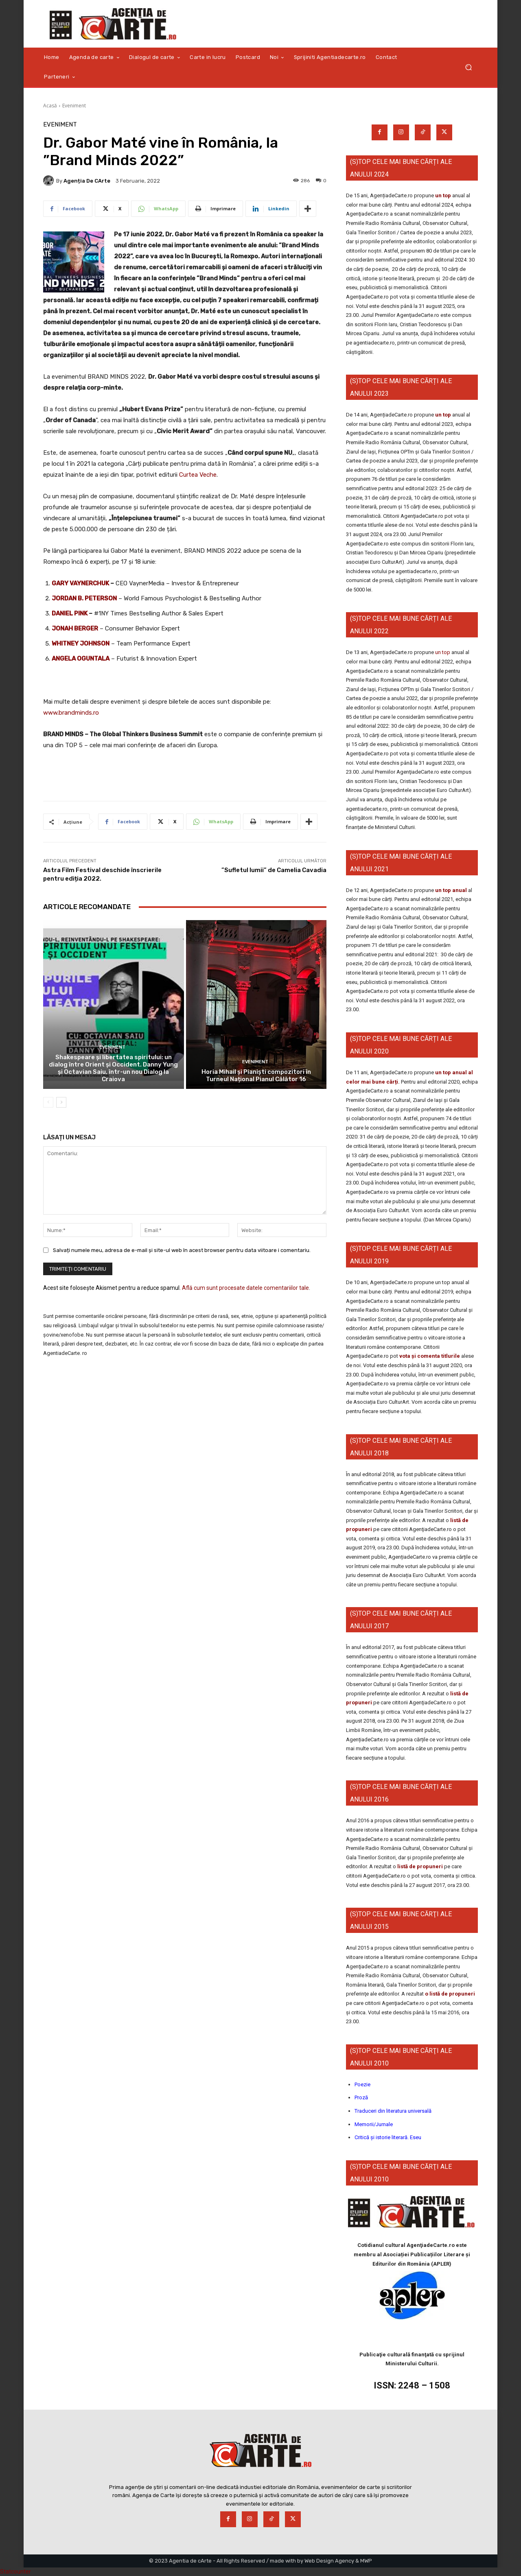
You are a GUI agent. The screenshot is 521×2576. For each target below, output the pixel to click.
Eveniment (74, 105)
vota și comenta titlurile (429, 1356)
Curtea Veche (198, 474)
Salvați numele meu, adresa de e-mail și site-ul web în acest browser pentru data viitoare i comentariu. (182, 1250)
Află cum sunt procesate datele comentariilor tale (245, 1288)
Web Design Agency (329, 2561)
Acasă (50, 105)
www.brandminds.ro (71, 712)
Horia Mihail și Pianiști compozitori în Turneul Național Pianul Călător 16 (256, 1075)
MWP (366, 2561)
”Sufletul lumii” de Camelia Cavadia (273, 870)
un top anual (451, 890)
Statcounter (15, 2571)
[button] (468, 67)
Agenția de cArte (86, 180)
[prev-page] (48, 1102)
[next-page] (61, 1102)
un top (443, 195)
